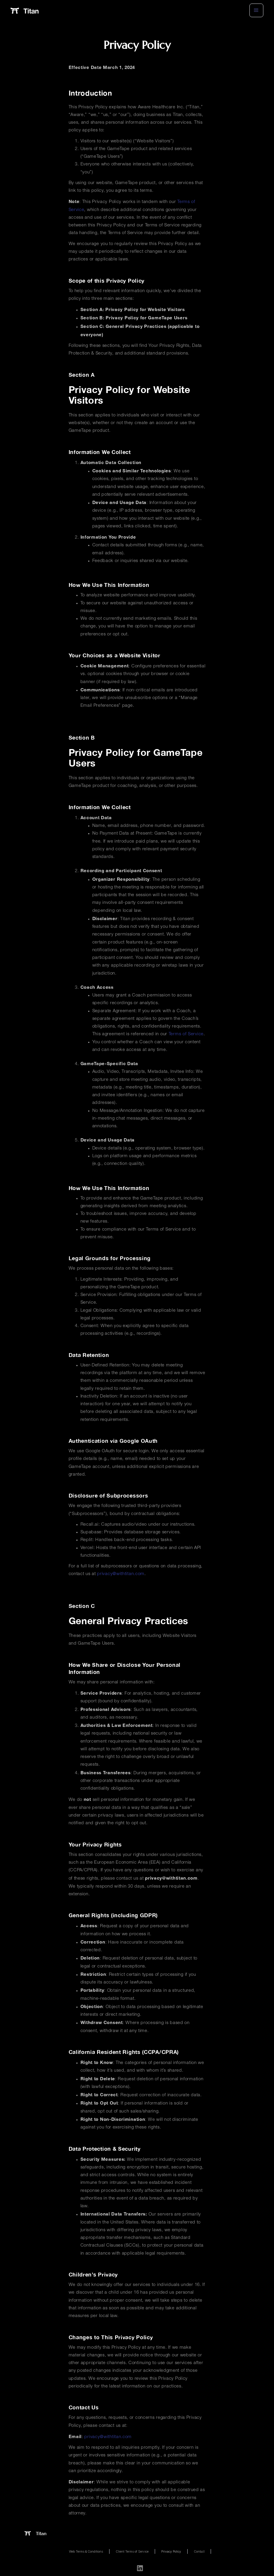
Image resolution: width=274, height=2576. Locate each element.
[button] (256, 10)
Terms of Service (186, 1034)
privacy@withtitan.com (120, 1574)
